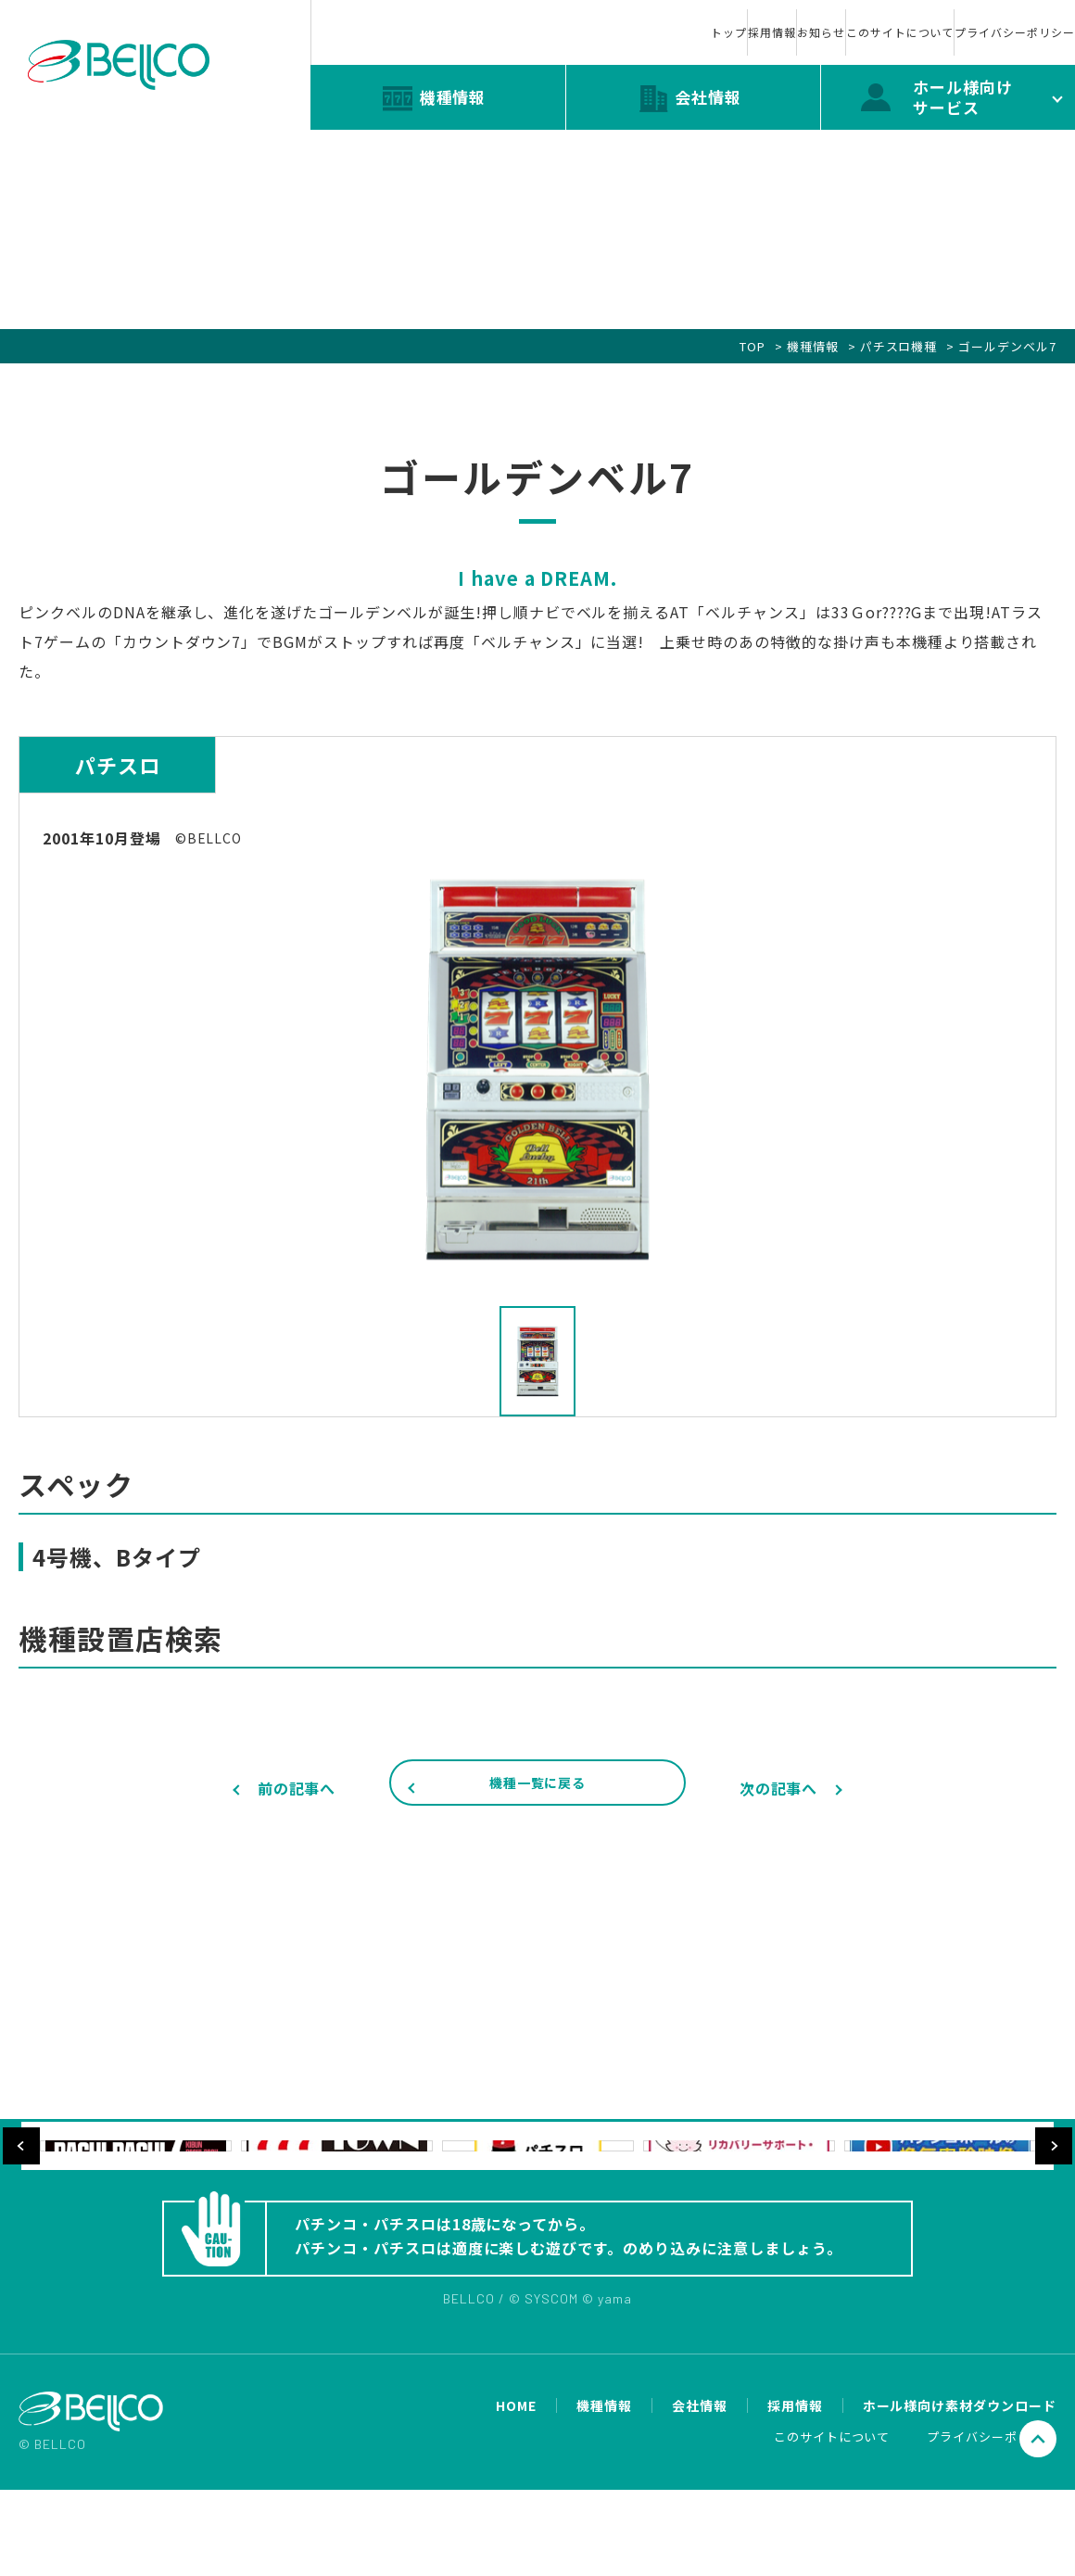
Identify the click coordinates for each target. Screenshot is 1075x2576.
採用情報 (554, 16)
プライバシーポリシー (982, 16)
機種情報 (813, 346)
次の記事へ (779, 1788)
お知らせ (663, 16)
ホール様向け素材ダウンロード (959, 2492)
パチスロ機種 (899, 346)
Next (1053, 2203)
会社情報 (699, 2492)
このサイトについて (803, 16)
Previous (21, 2203)
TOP (752, 346)
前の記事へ (297, 1788)
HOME (516, 2492)
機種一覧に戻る (538, 1789)
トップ (452, 16)
